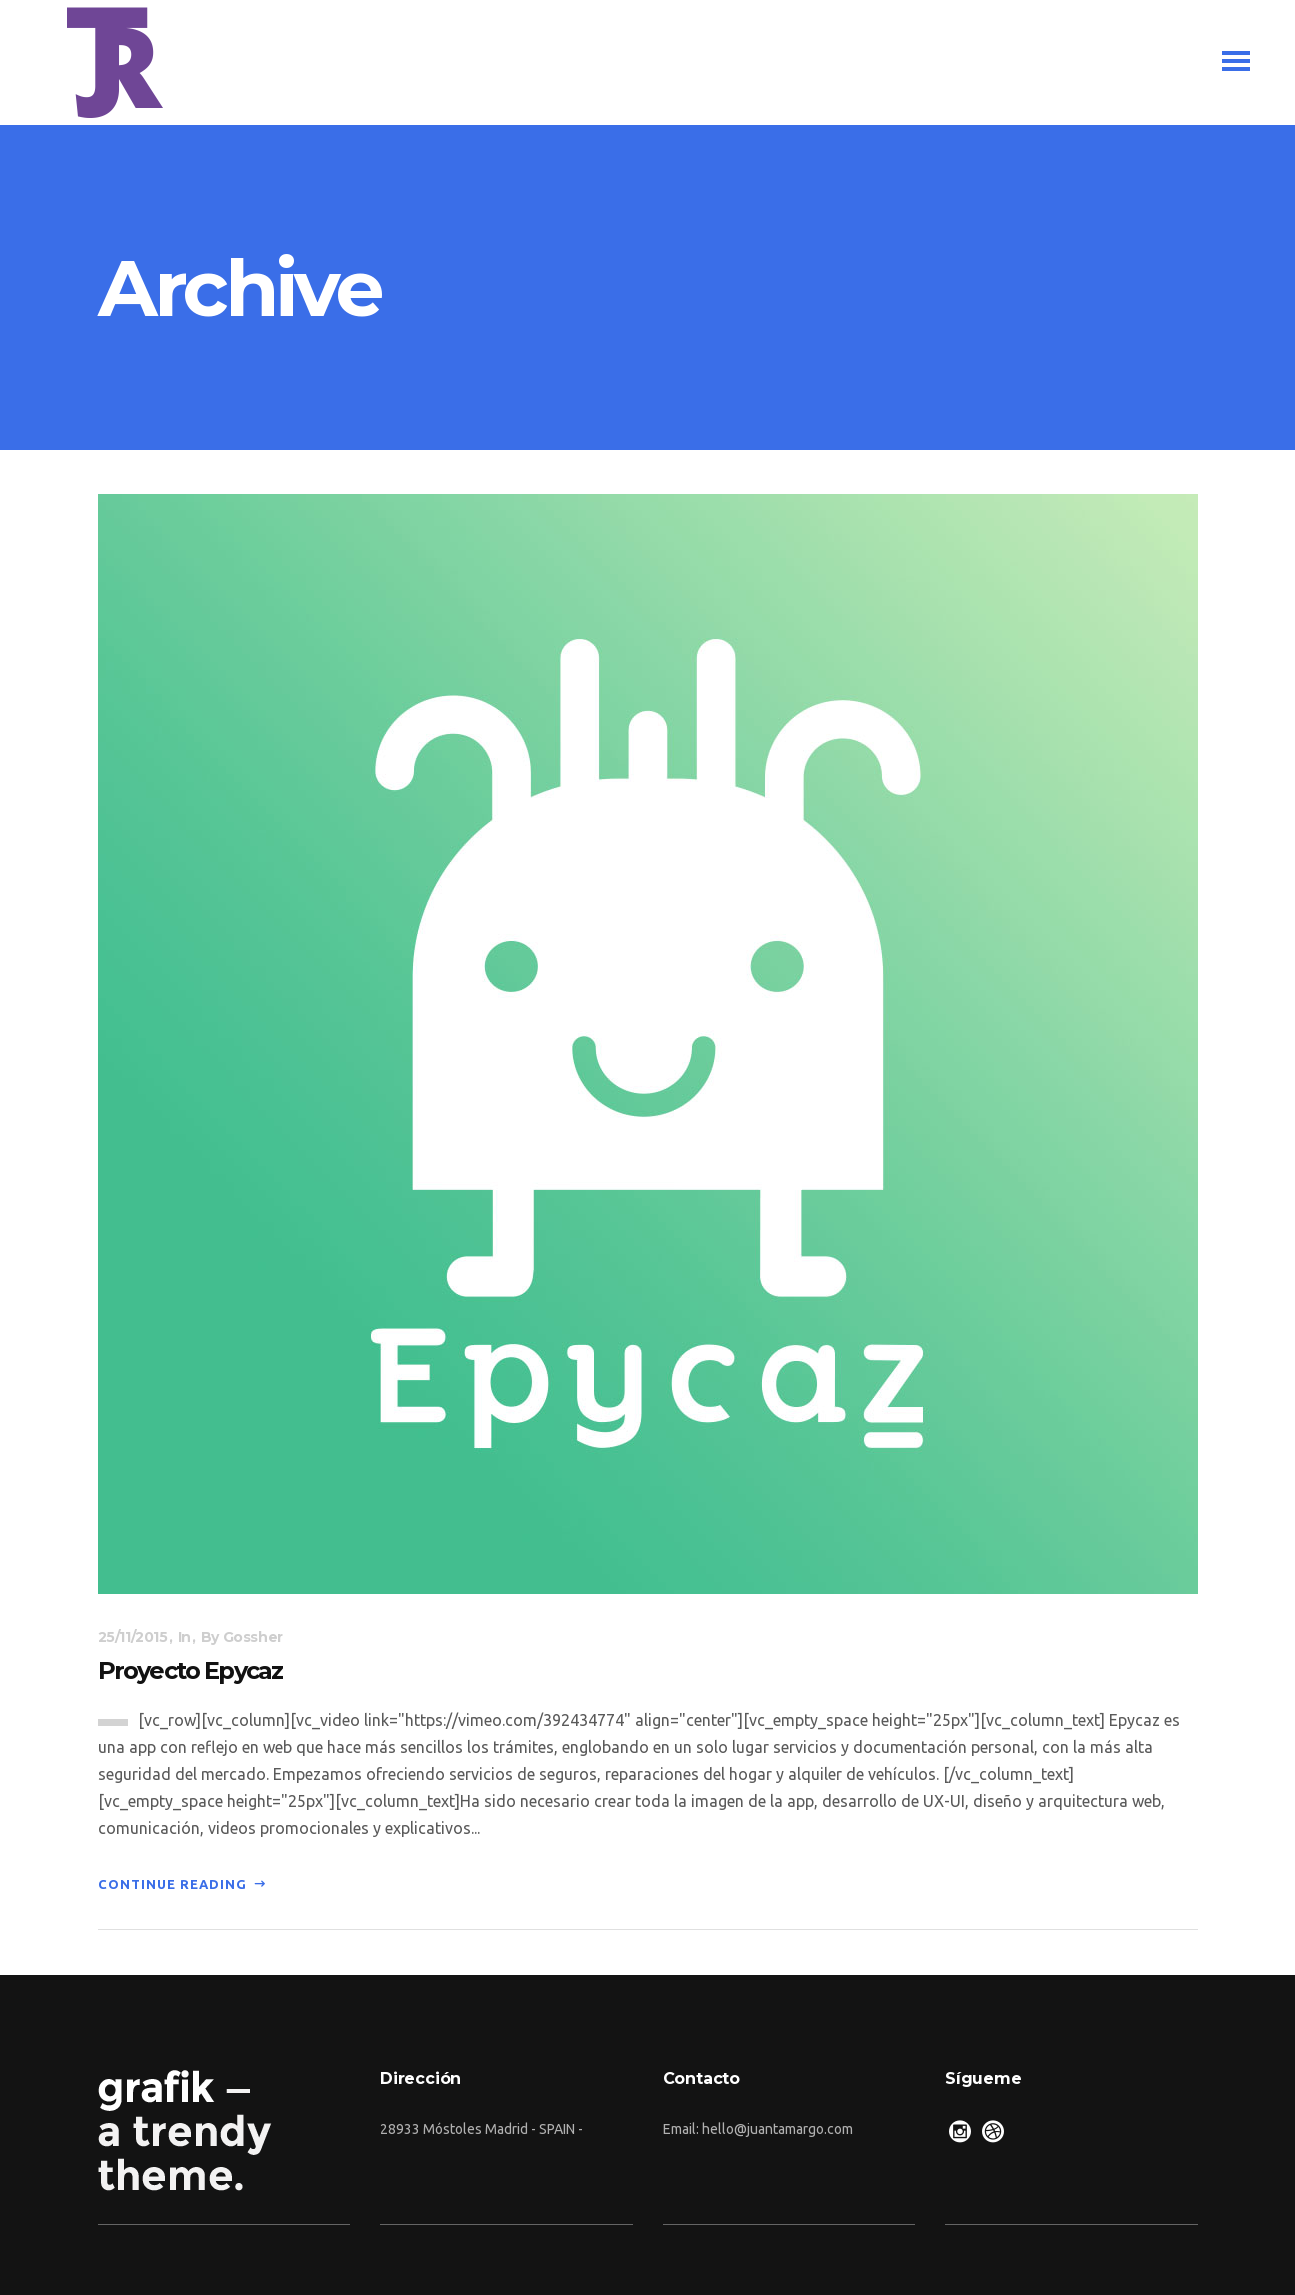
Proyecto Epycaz (190, 1670)
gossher (253, 1637)
